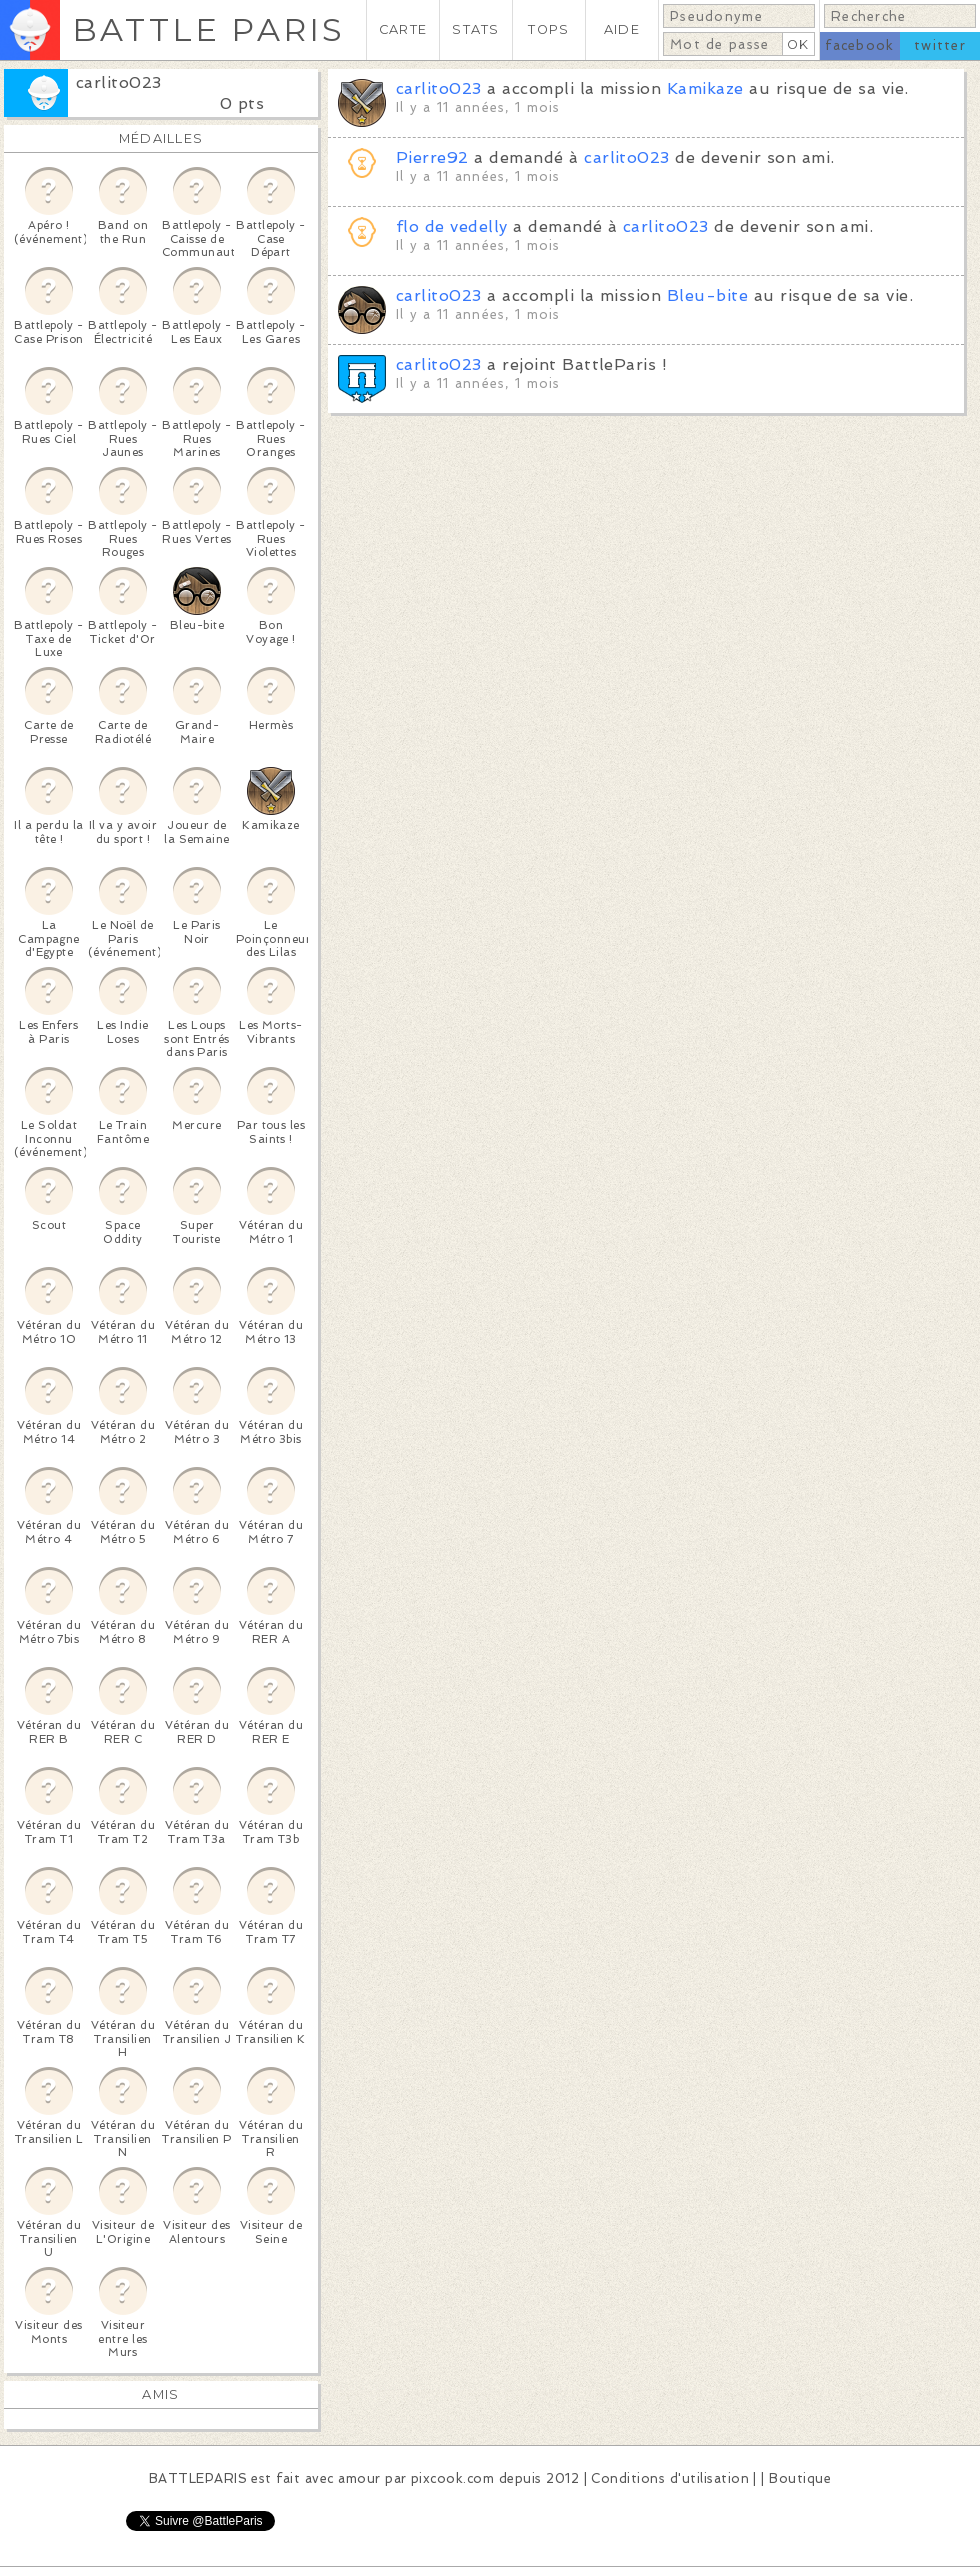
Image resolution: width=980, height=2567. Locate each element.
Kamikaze (705, 88)
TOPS (548, 29)
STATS (475, 29)
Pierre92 (432, 157)
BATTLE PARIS (208, 29)
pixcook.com (452, 2478)
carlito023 (119, 82)
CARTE (403, 29)
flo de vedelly (452, 226)
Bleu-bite (707, 295)
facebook (859, 45)
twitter (940, 45)
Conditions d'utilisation (670, 2478)
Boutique (800, 2478)
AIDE (622, 29)
